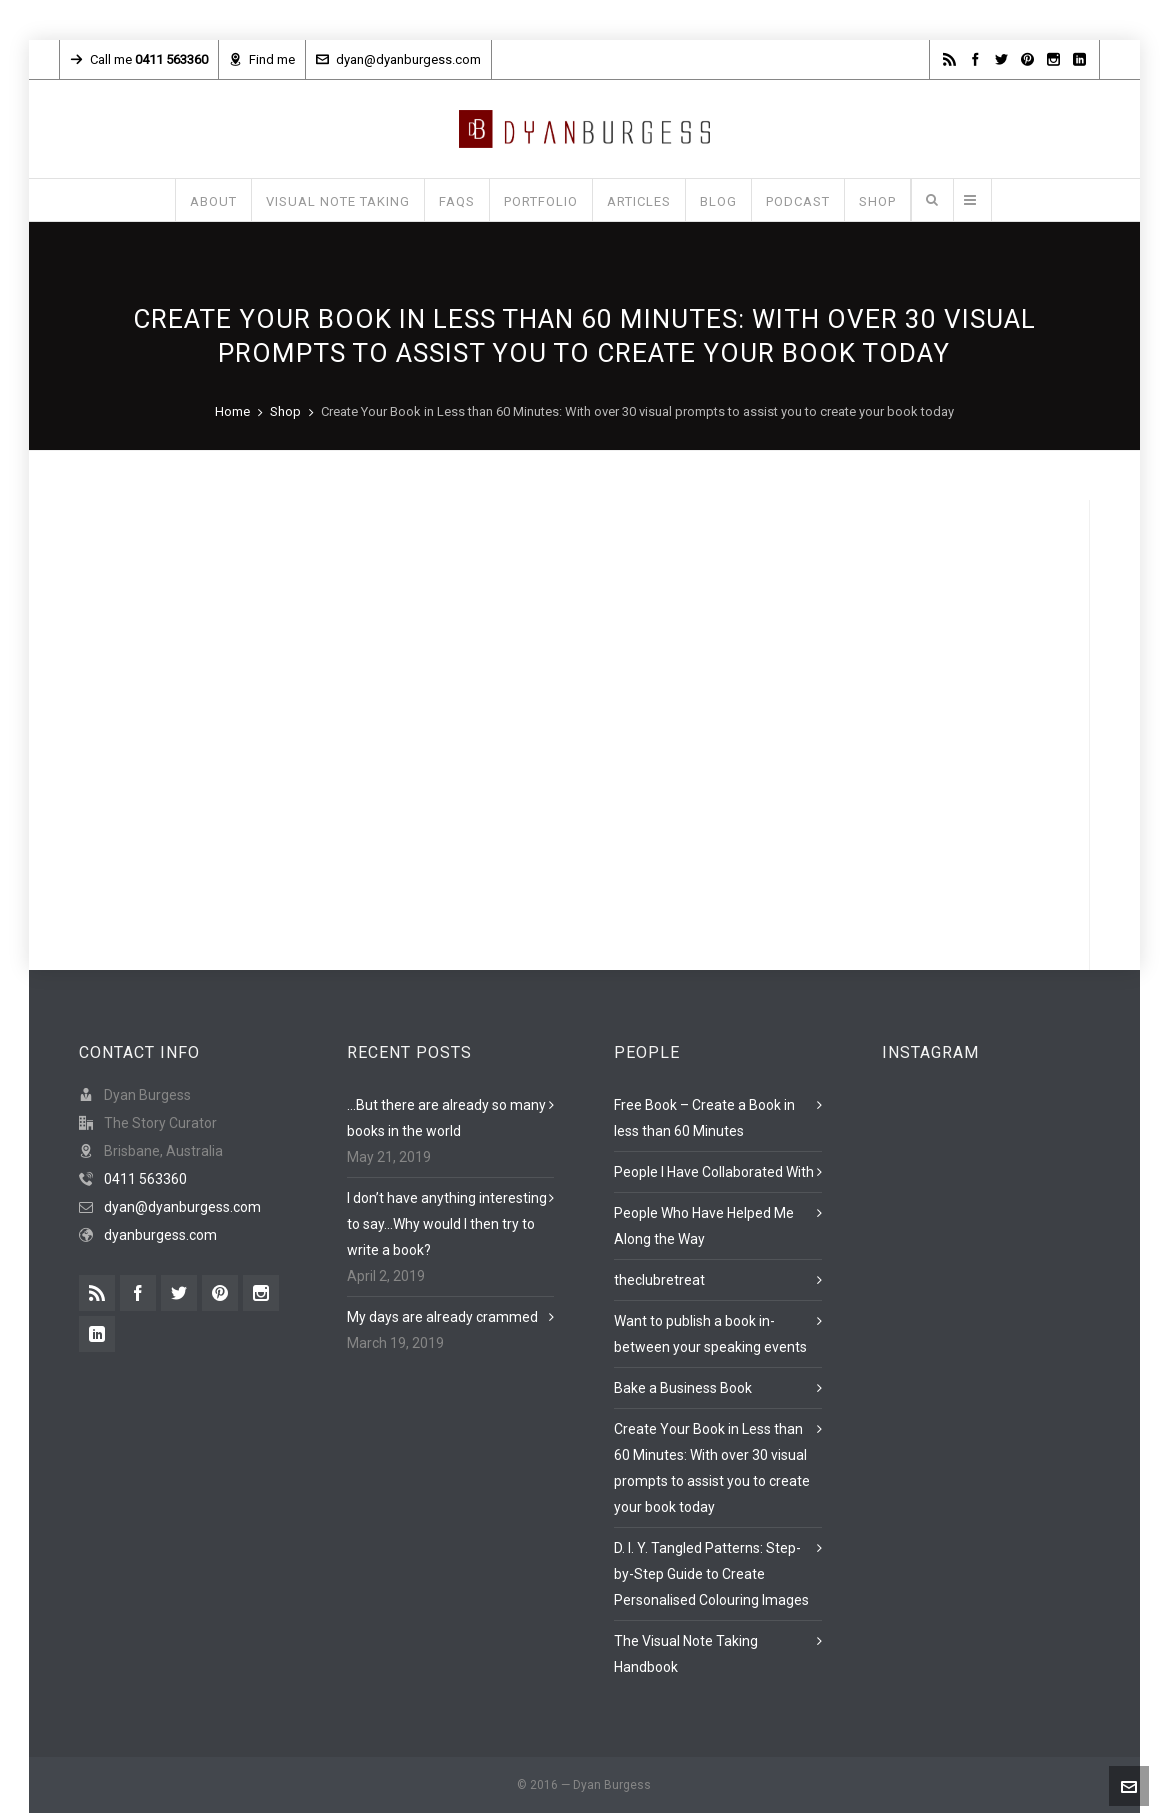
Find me (262, 59)
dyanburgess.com (160, 1235)
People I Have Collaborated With (714, 1172)
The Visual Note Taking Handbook (686, 1654)
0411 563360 (145, 1179)
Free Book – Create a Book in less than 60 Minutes (704, 1118)
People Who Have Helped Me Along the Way (704, 1226)
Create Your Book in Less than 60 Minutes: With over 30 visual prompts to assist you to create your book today (712, 1468)
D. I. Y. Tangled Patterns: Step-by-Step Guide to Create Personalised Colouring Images (711, 1574)
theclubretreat (659, 1280)
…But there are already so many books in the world (446, 1118)
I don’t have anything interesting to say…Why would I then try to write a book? (447, 1224)
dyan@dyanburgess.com (398, 59)
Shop (285, 411)
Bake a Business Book (683, 1388)
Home (232, 411)
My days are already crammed (442, 1317)
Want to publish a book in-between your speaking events (710, 1334)
